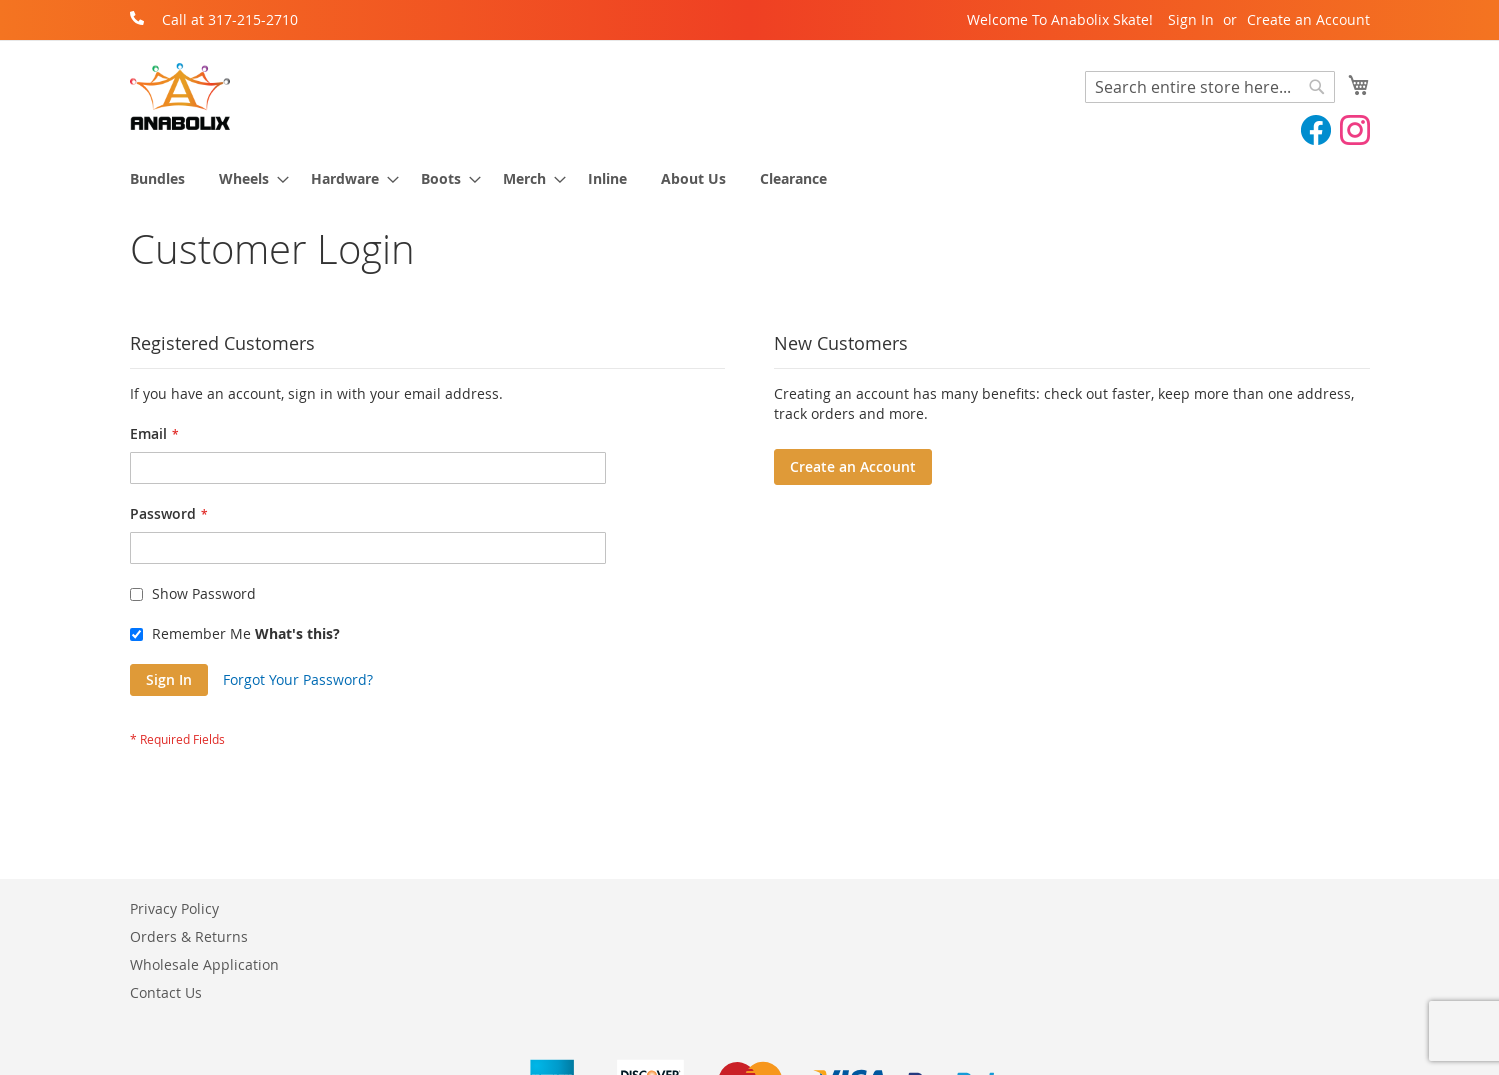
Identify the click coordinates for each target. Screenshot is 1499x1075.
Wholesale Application (204, 964)
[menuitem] (157, 178)
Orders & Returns (189, 936)
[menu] (750, 178)
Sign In (1191, 19)
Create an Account (1308, 19)
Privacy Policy (174, 908)
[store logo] (180, 96)
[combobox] (1210, 87)
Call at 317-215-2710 (230, 19)
